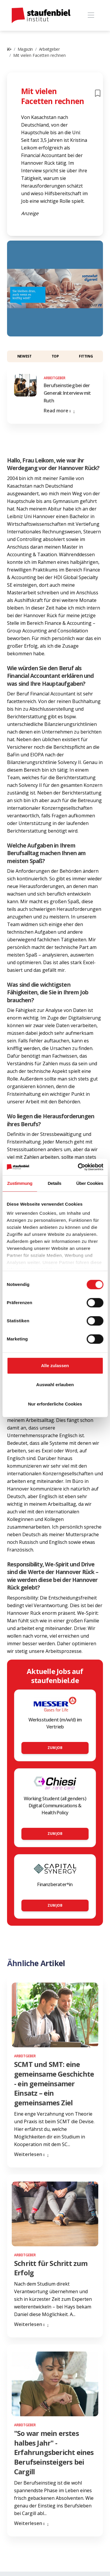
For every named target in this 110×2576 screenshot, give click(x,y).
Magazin (25, 49)
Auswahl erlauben (55, 1384)
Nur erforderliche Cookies (55, 1403)
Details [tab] (54, 1183)
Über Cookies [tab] (89, 1183)
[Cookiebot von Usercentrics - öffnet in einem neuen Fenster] (78, 1167)
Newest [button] (24, 356)
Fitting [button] (86, 356)
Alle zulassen (55, 1365)
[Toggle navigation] (90, 15)
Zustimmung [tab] (19, 1183)
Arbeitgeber (49, 49)
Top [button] (55, 356)
